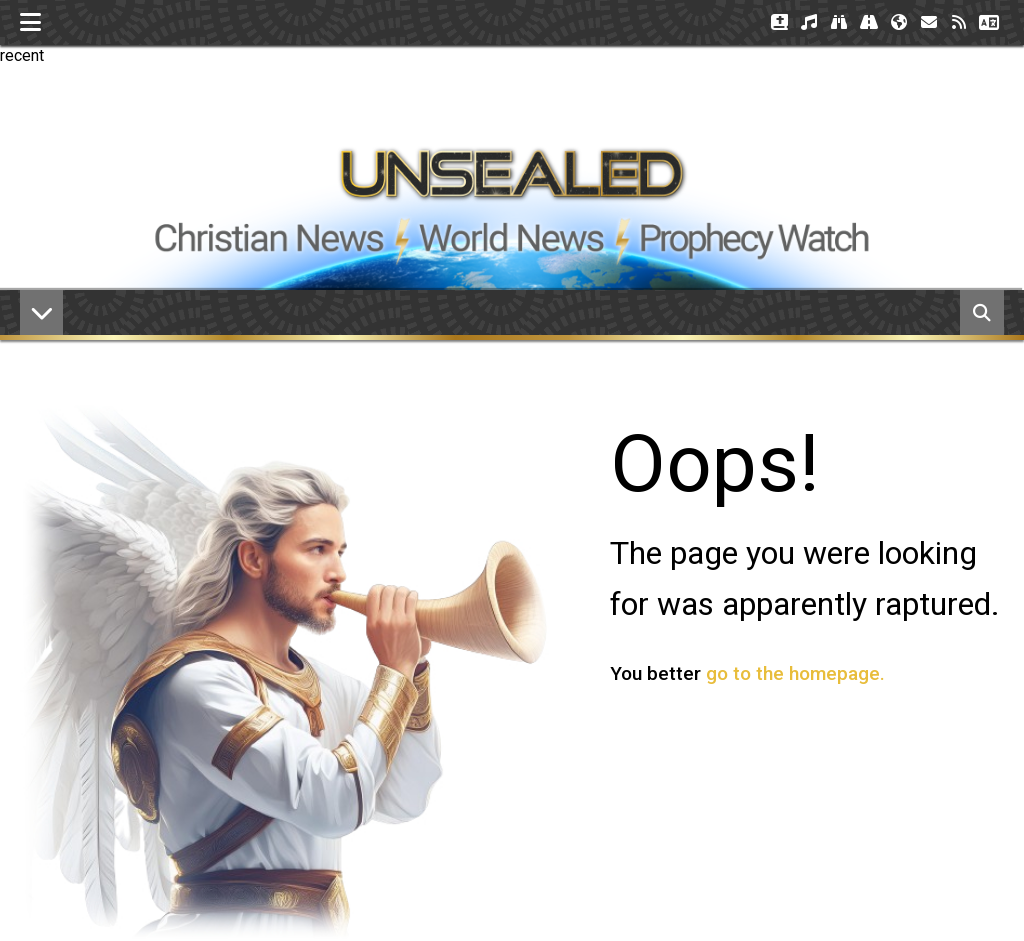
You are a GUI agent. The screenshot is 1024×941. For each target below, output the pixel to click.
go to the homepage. (795, 673)
